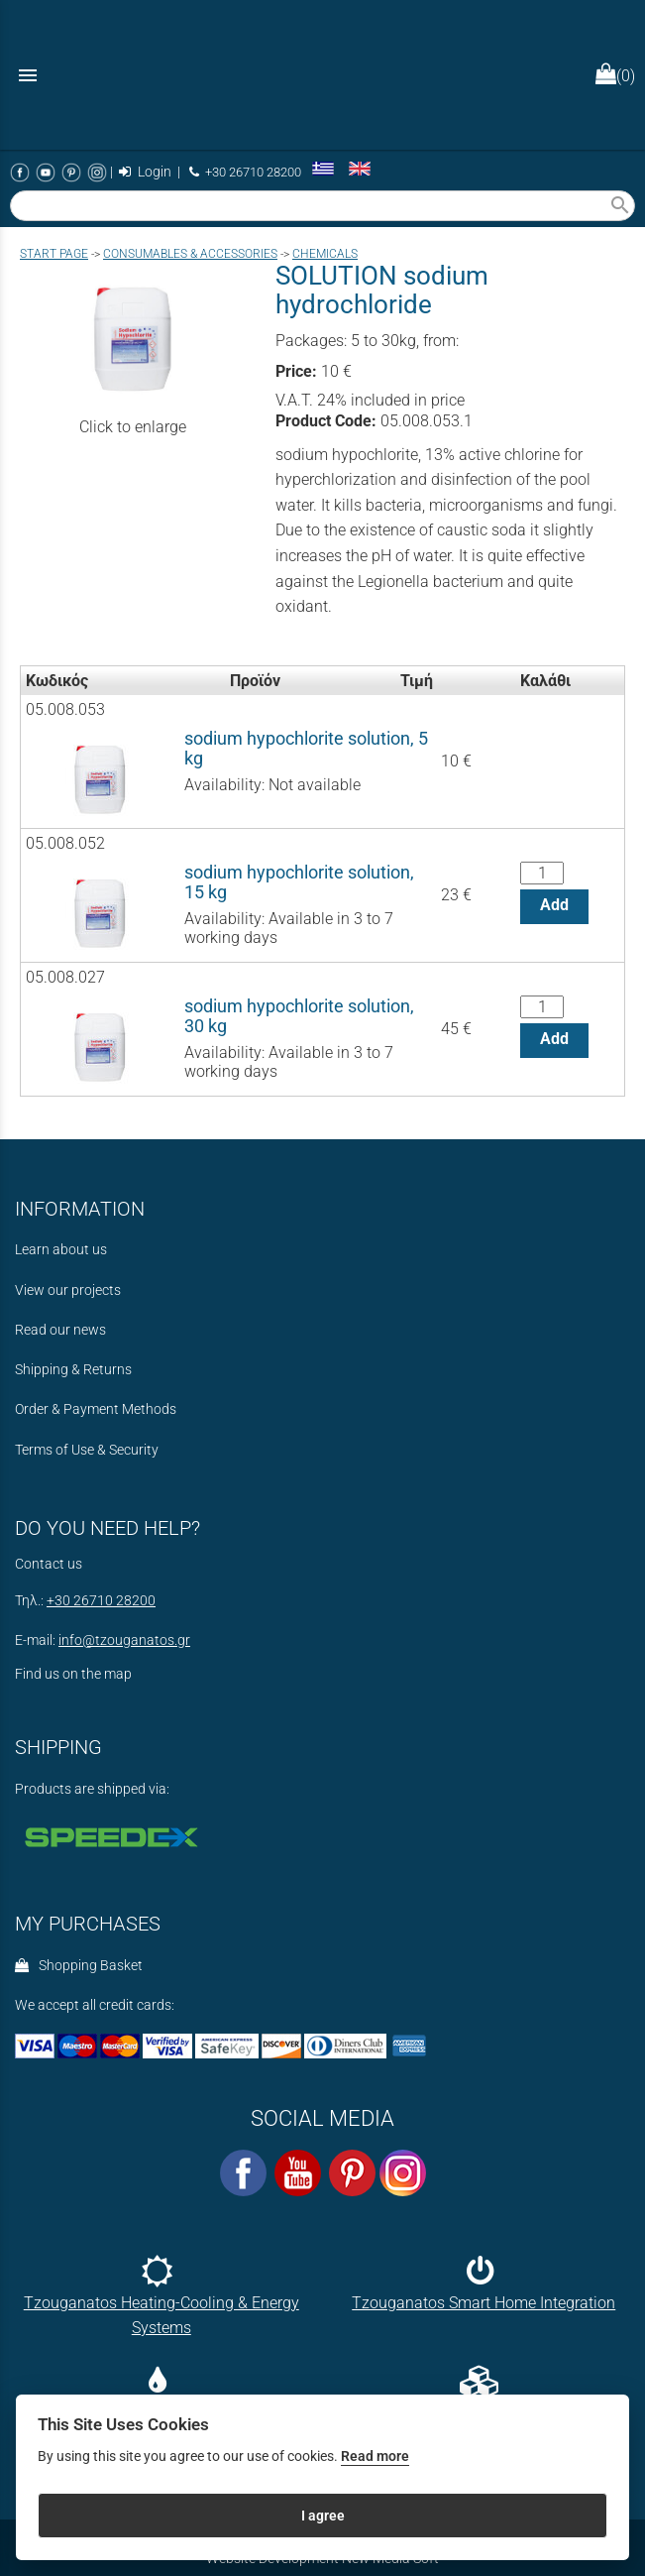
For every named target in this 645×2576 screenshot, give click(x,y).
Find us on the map (73, 1674)
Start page (54, 254)
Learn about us (61, 1249)
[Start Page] (323, 75)
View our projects (68, 1290)
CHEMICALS (325, 254)
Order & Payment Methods (95, 1409)
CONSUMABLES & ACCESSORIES (190, 254)
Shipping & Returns (73, 1369)
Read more (375, 2456)
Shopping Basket (79, 1965)
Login (145, 172)
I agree (323, 2515)
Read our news (60, 1330)
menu (28, 75)
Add (554, 904)
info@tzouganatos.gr (124, 1640)
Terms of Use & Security (87, 1450)
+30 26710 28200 (245, 172)
